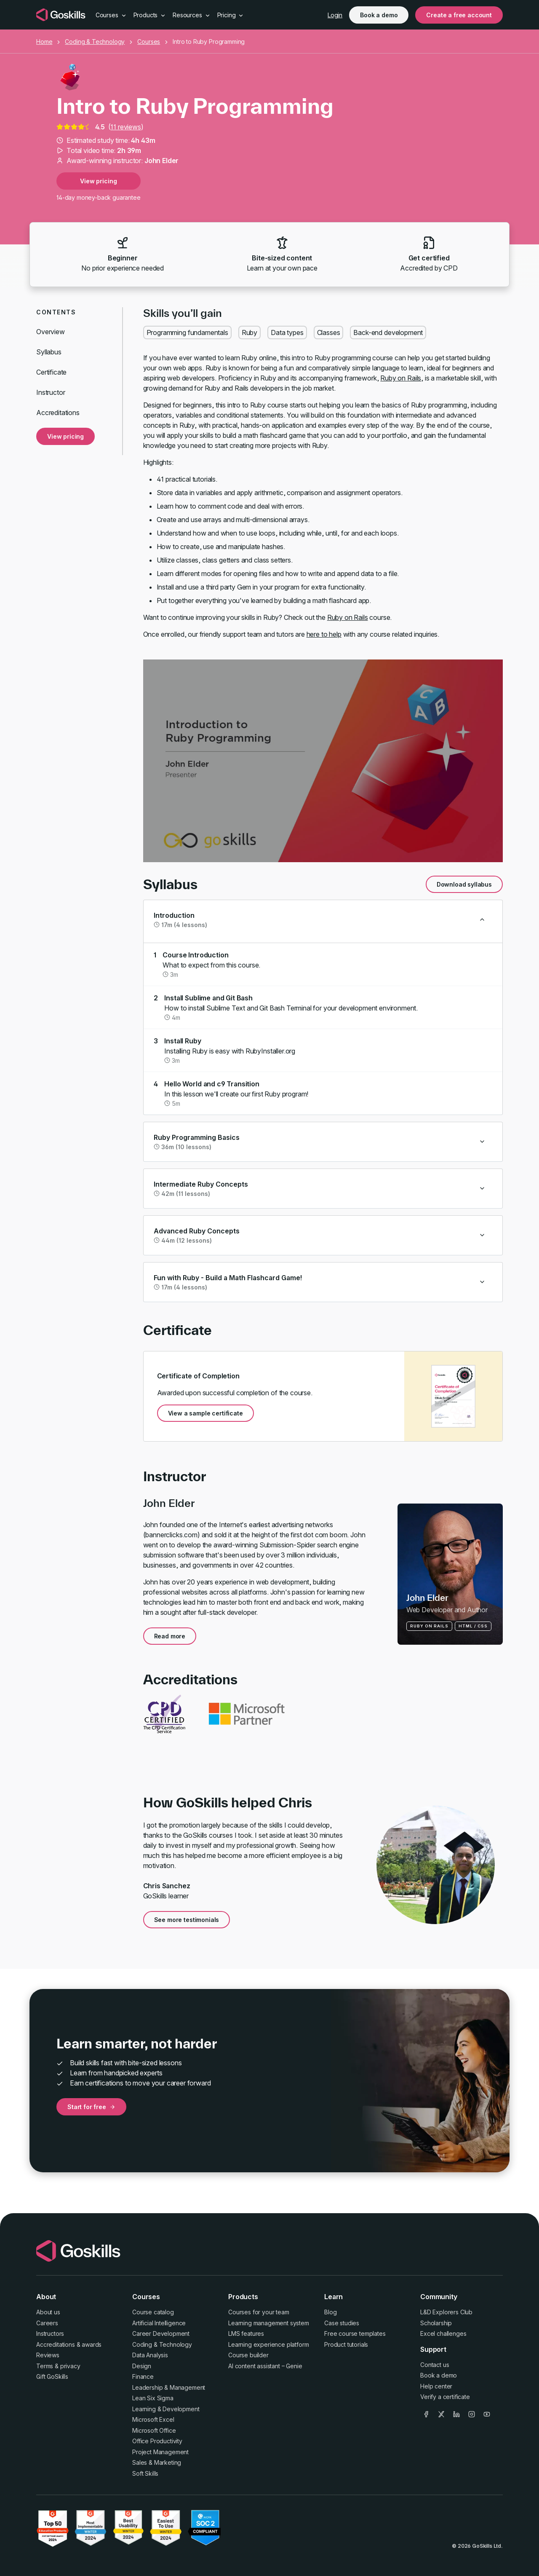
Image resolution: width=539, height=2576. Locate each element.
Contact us (434, 2364)
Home (44, 41)
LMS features (246, 2333)
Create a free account (459, 15)
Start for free (91, 2106)
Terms (44, 2366)
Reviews (47, 2355)
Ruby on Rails (400, 378)
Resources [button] (191, 15)
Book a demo (379, 15)
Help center (436, 2386)
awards (91, 2344)
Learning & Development (165, 2408)
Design (141, 2366)
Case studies (341, 2323)
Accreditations (58, 412)
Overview (50, 331)
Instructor (50, 392)
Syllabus (48, 352)
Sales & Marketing (156, 2462)
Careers (47, 2323)
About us (48, 2312)
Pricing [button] (230, 15)
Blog (330, 2312)
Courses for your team (258, 2312)
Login (335, 15)
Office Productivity (157, 2441)
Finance (143, 2376)
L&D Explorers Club (446, 2312)
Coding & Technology (95, 41)
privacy (70, 2366)
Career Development (160, 2333)
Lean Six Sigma (152, 2398)
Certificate (51, 372)
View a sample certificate (205, 1413)
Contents (56, 312)
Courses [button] (111, 15)
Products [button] (149, 15)
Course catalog (153, 2312)
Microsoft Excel (153, 2419)
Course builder (248, 2355)
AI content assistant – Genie (265, 2366)
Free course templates (355, 2333)
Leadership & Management (168, 2387)
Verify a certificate (445, 2396)
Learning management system (268, 2323)
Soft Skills (145, 2473)
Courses (148, 41)
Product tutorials (346, 2344)
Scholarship (436, 2323)
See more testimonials (186, 1919)
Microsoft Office (154, 2430)
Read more (170, 1636)
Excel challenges (443, 2333)
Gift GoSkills (52, 2376)
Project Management (160, 2451)
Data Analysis (150, 2355)
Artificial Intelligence (159, 2323)
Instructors (50, 2333)
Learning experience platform (268, 2344)
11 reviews (125, 127)
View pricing (98, 181)
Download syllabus (464, 884)
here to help (324, 634)
